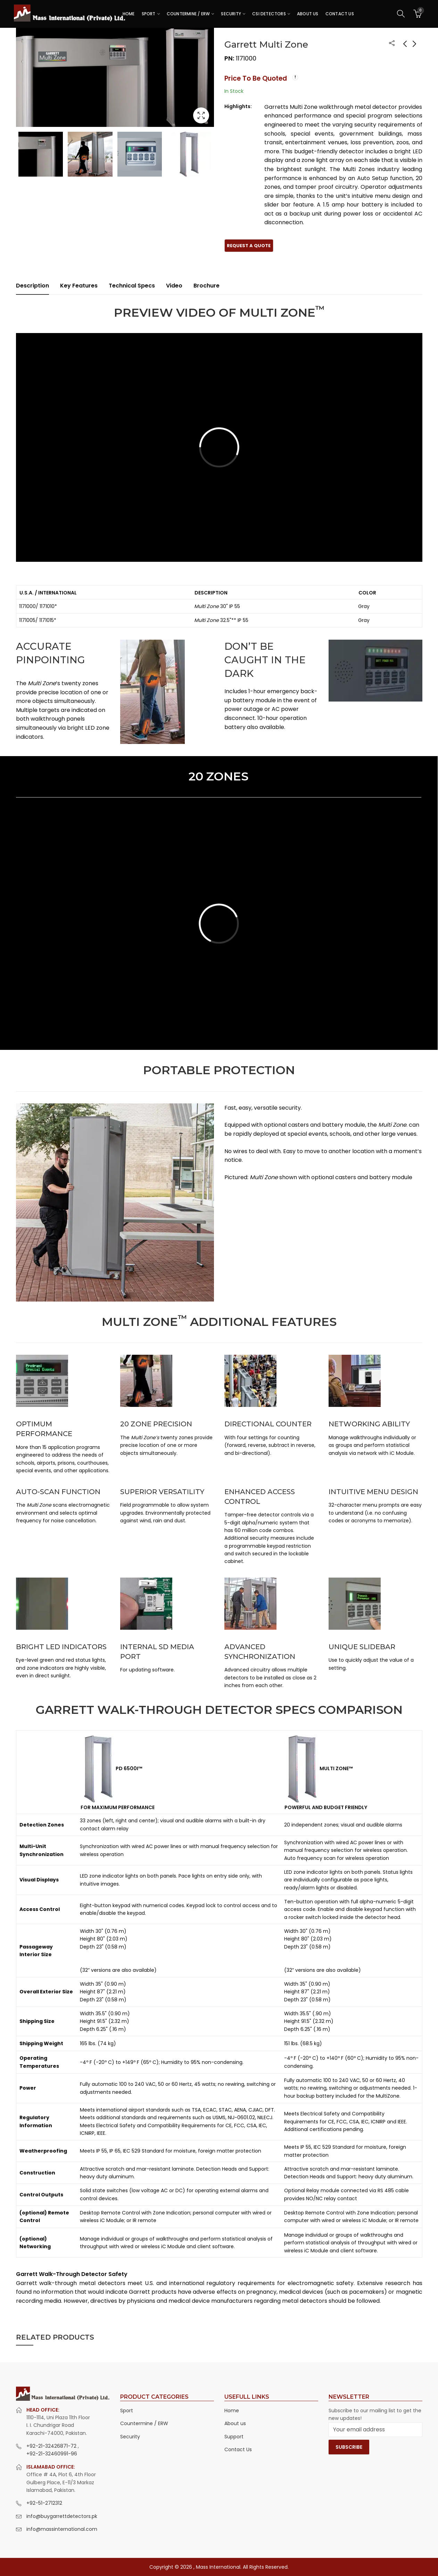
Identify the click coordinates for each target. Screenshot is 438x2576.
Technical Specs (132, 286)
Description (32, 286)
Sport (126, 2410)
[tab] (32, 285)
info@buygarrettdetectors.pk (61, 2516)
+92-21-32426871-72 (52, 2446)
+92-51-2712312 (44, 2503)
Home (231, 2410)
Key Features (79, 286)
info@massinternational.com (61, 2529)
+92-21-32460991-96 (51, 2453)
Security (130, 2436)
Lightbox (201, 115)
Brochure (206, 286)
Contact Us (238, 2449)
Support (233, 2436)
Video (174, 286)
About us (235, 2423)
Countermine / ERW (144, 2423)
